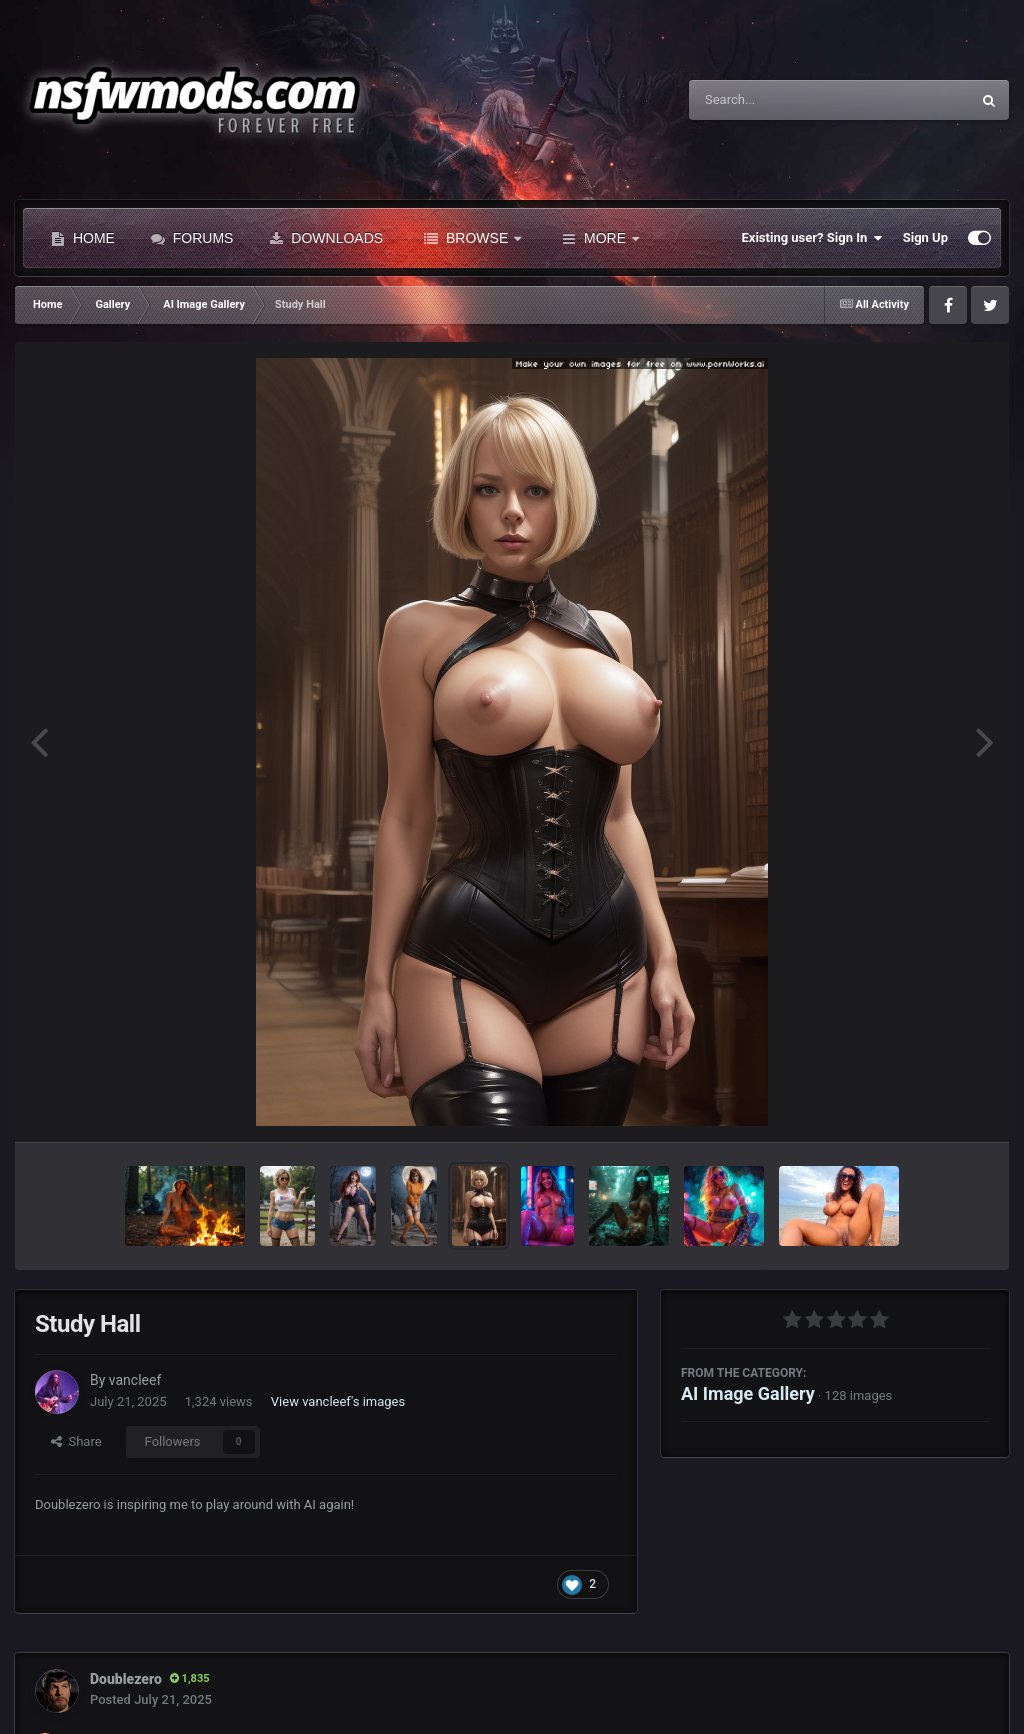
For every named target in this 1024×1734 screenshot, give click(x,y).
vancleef (135, 1380)
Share (76, 1441)
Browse (472, 238)
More (600, 238)
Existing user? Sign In (812, 238)
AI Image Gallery (748, 1393)
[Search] (779, 100)
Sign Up (925, 237)
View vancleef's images (338, 1401)
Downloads (326, 238)
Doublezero (126, 1679)
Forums (192, 238)
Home (83, 238)
